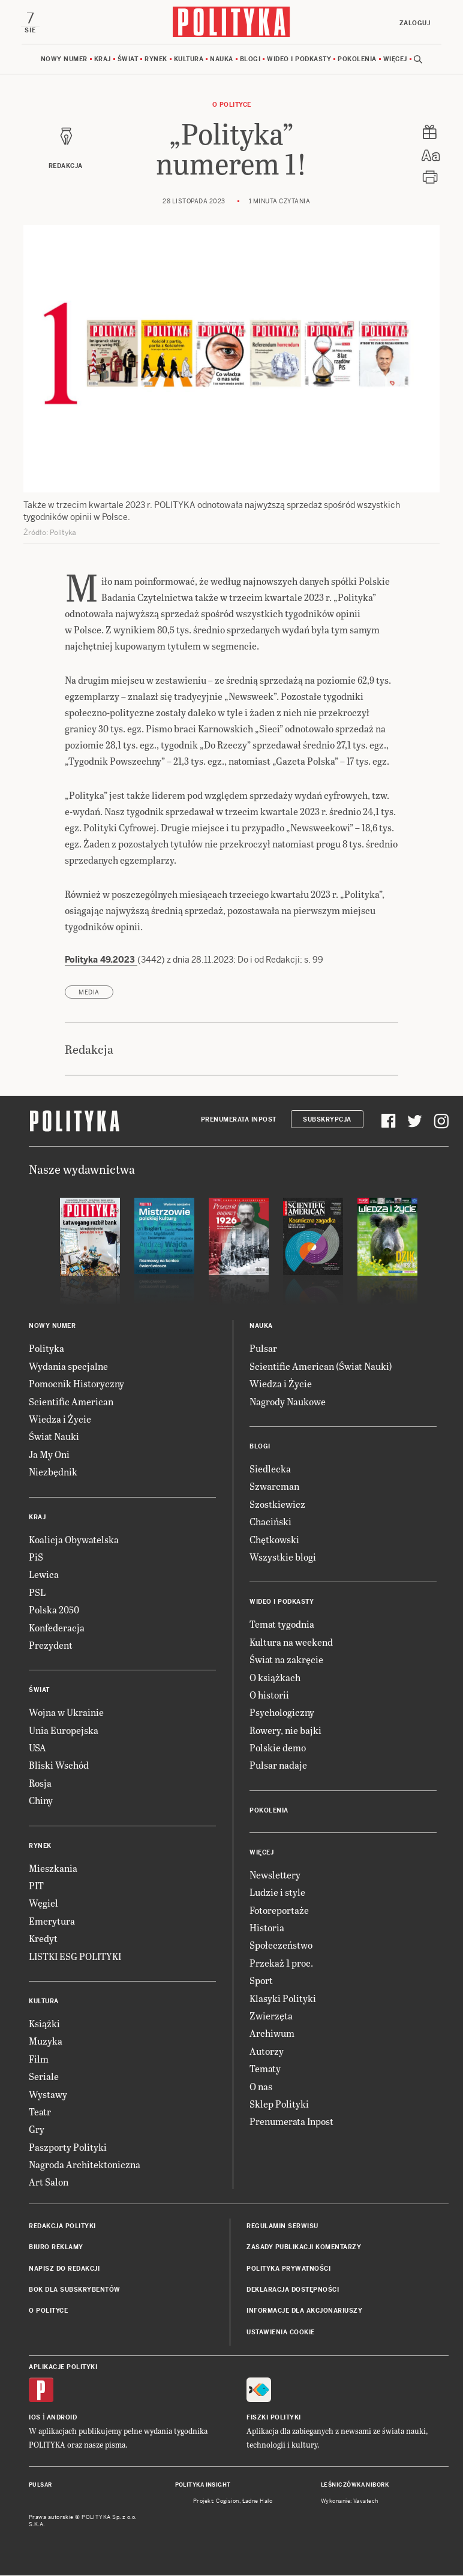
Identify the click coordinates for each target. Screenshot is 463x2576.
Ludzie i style (277, 1893)
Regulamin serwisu (282, 2227)
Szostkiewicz (277, 1504)
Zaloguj (413, 23)
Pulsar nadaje (278, 1766)
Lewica (44, 1575)
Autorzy (266, 2051)
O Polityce (231, 105)
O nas (260, 2087)
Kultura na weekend (291, 1642)
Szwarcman (274, 1487)
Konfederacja (57, 1628)
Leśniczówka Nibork (355, 2486)
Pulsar (263, 1349)
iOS (35, 2418)
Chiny (41, 1801)
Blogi (250, 60)
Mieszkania (53, 1868)
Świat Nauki (54, 1437)
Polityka (46, 1349)
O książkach (274, 1678)
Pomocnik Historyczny (76, 1384)
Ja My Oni (49, 1455)
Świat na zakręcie (286, 1660)
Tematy (265, 2069)
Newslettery (274, 1875)
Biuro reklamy (56, 2248)
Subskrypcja (327, 1120)
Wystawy (48, 2095)
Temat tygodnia (281, 1625)
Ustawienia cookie (280, 2333)
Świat (128, 60)
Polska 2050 (54, 1610)
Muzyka (45, 2042)
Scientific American (71, 1402)
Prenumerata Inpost (238, 1120)
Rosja (40, 1783)
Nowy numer (64, 60)
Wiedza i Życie (60, 1419)
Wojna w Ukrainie (66, 1713)
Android (62, 2418)
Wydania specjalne (68, 1366)
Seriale (44, 2077)
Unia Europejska (63, 1731)
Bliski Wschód (59, 1766)
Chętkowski (274, 1540)
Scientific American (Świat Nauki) (320, 1366)
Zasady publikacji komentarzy (303, 2248)
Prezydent (51, 1645)
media (89, 993)
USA (37, 1748)
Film (39, 2059)
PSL (37, 1593)
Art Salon (48, 2183)
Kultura (189, 60)
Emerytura (52, 1921)
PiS (36, 1557)
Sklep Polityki (279, 2104)
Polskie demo (277, 1748)
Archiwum (271, 2034)
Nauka (221, 60)
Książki (44, 2024)
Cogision (227, 2501)
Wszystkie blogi (282, 1557)
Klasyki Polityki (282, 1999)
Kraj (102, 60)
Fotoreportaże (279, 1910)
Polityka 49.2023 (101, 960)
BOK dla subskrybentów (75, 2290)
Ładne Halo (257, 2501)
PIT (36, 1886)
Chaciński (270, 1522)
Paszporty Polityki (68, 2147)
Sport (261, 1981)
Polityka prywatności (288, 2269)
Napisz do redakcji (64, 2269)
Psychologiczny (281, 1713)
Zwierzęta (271, 2016)
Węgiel (43, 1904)
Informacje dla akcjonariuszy (304, 2312)
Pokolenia (357, 60)
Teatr (40, 2112)
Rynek (156, 60)
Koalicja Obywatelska (74, 1540)
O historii (269, 1695)
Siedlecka (270, 1469)
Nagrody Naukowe (287, 1402)
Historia (266, 1928)
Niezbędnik (53, 1472)
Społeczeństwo (280, 1946)
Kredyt (43, 1939)
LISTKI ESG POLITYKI (75, 1957)
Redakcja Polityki (62, 2227)
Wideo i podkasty (299, 60)
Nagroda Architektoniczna (84, 2165)
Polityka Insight (203, 2486)
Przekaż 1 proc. (281, 1963)
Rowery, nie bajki (285, 1731)
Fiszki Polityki (273, 2418)
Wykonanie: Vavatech (349, 2501)
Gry (36, 2130)
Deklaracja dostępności (292, 2290)
